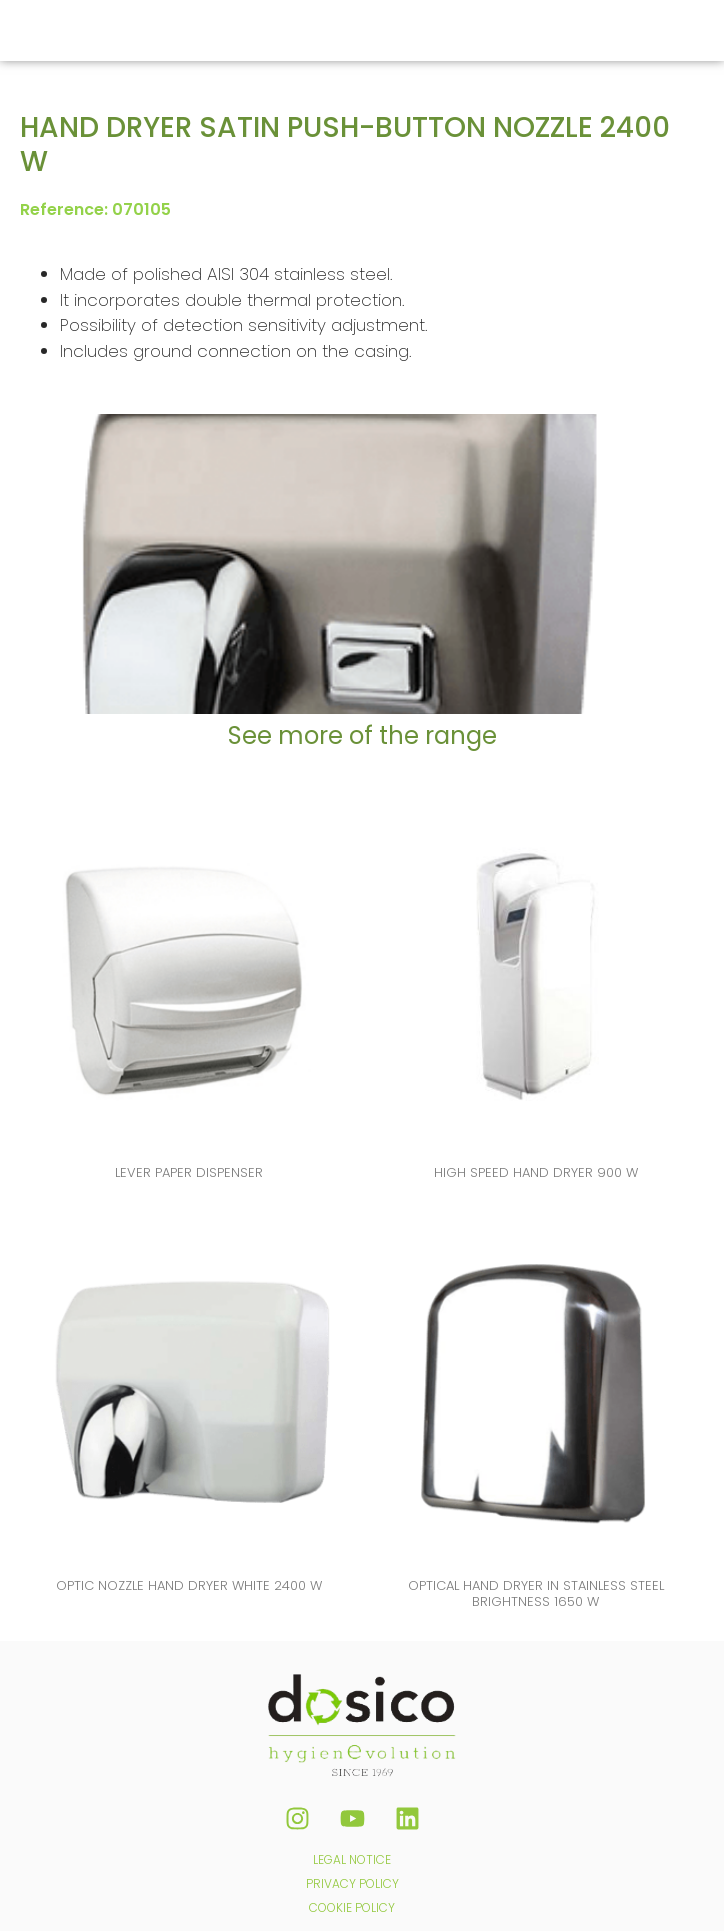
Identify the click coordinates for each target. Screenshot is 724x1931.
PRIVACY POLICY (352, 1883)
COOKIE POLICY (352, 1907)
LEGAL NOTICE (352, 1859)
